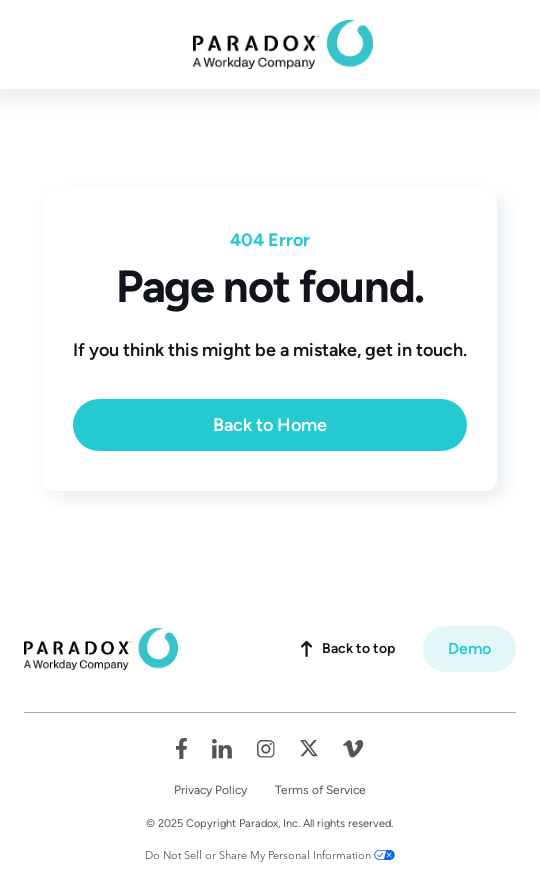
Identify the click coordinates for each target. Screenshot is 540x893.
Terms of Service (320, 790)
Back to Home (270, 425)
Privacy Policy (210, 790)
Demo (469, 648)
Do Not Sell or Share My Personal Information (258, 855)
